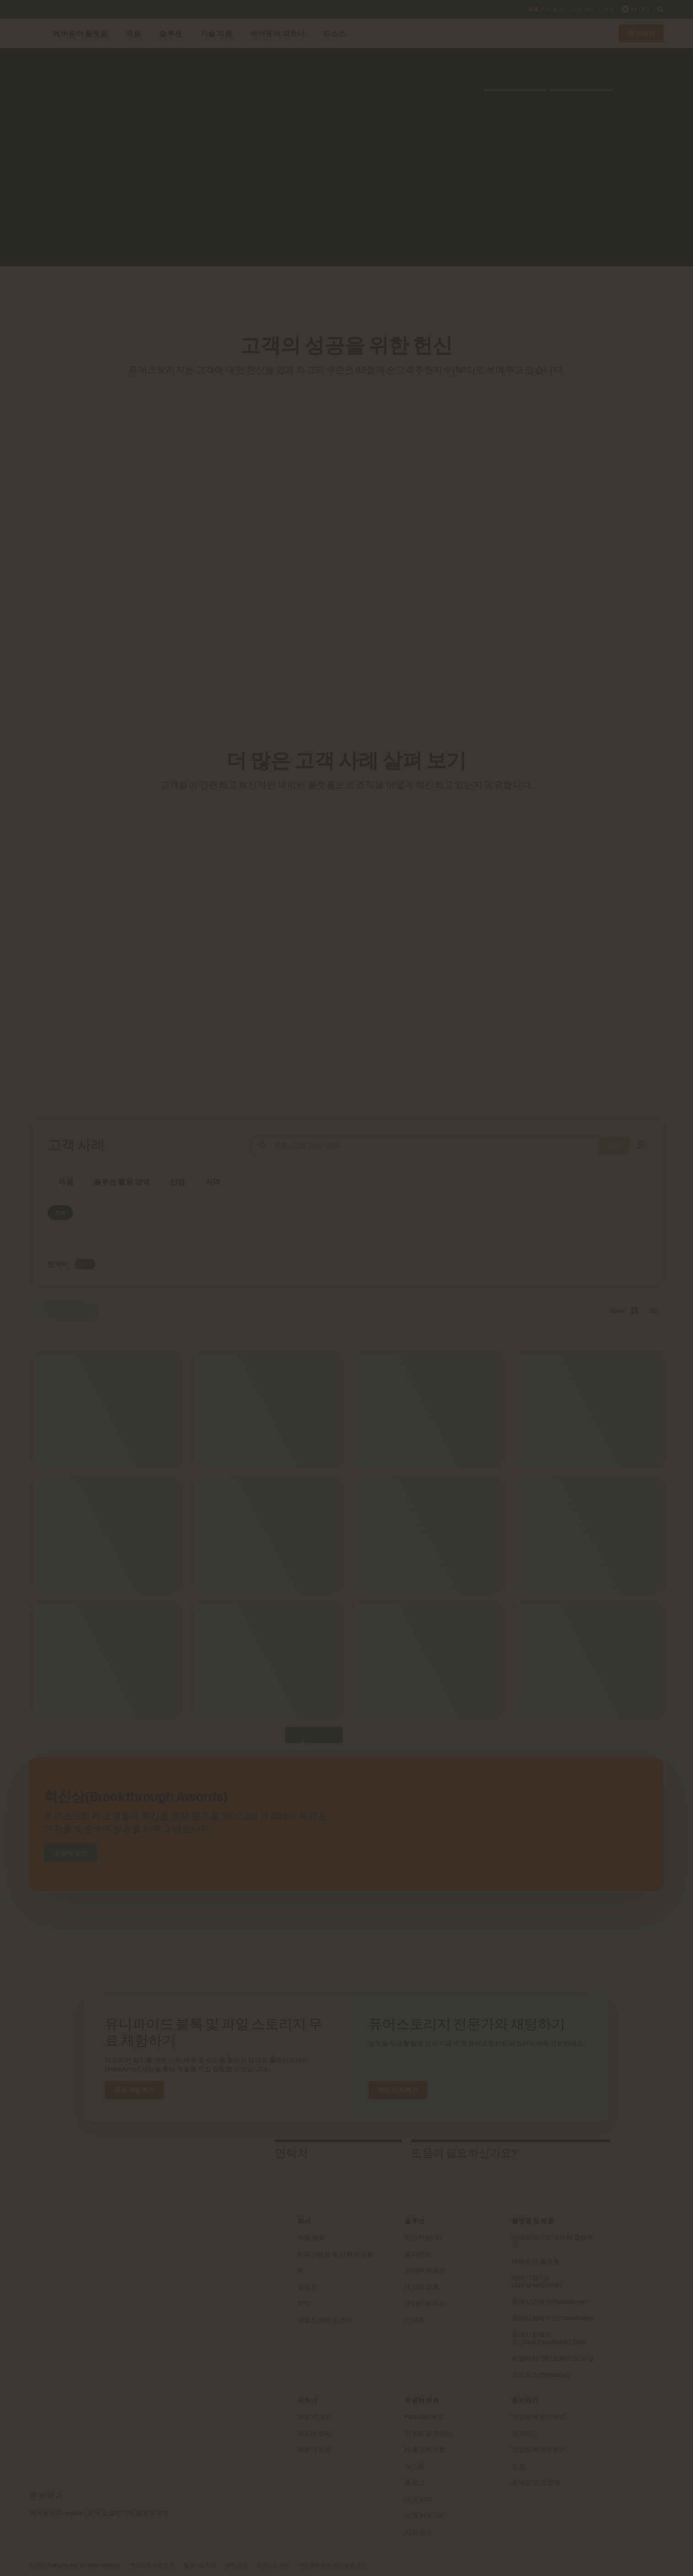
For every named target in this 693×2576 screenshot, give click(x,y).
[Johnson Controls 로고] (390, 289)
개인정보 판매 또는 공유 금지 (333, 2565)
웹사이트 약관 (200, 2565)
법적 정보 (237, 2565)
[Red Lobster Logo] (281, 289)
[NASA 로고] (434, 289)
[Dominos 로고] (412, 289)
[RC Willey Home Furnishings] (259, 289)
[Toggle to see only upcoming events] (85, 1264)
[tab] (174, 2152)
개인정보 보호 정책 (152, 2565)
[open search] (660, 9)
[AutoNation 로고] (325, 289)
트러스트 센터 (273, 2565)
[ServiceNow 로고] (346, 289)
